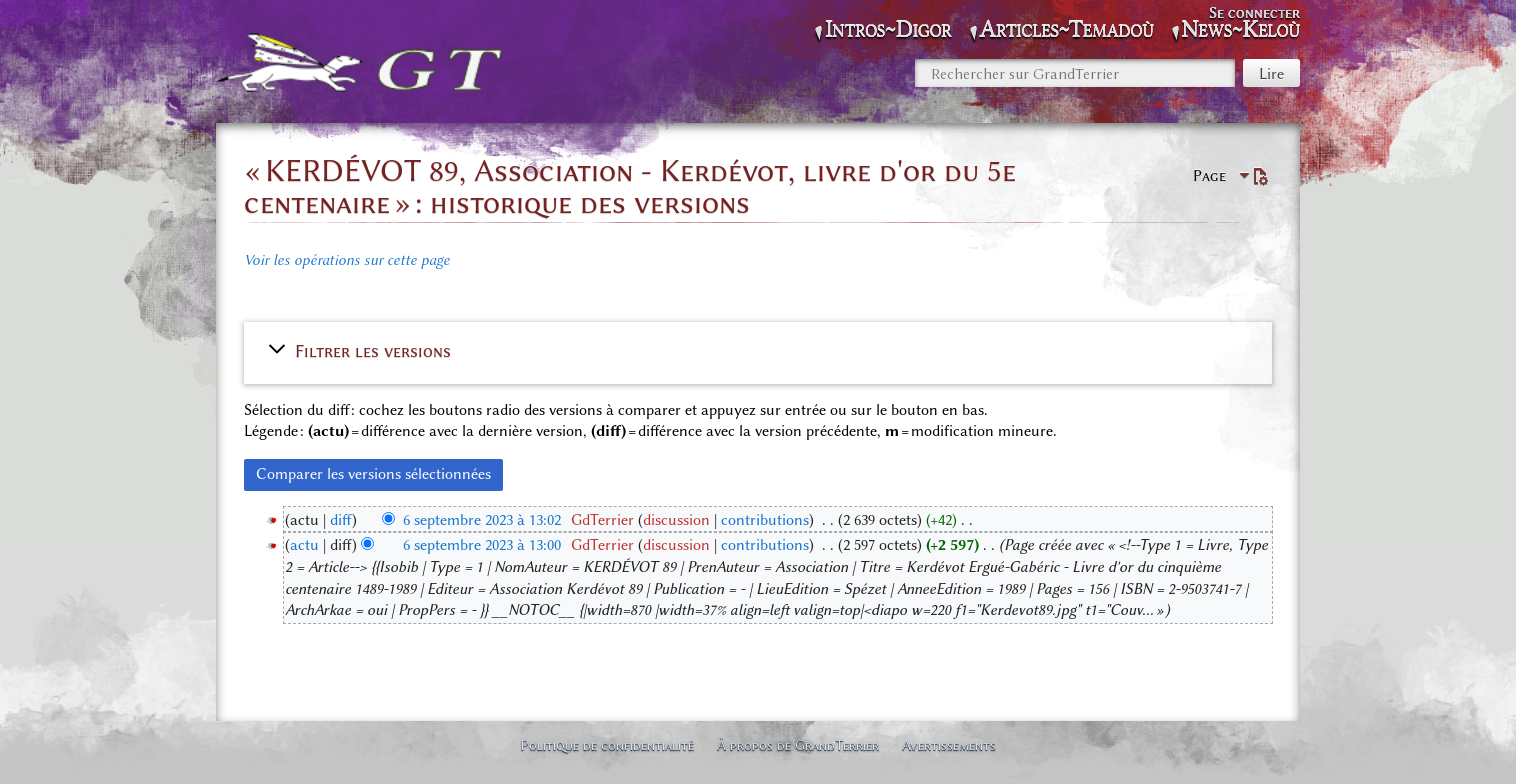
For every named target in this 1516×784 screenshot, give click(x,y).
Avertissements (949, 745)
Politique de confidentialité (607, 745)
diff (341, 520)
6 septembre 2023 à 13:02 (482, 520)
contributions (765, 520)
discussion (676, 520)
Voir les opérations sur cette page (347, 260)
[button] (758, 351)
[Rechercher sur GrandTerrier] (1075, 73)
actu (304, 545)
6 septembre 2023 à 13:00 (482, 545)
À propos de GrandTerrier (798, 745)
